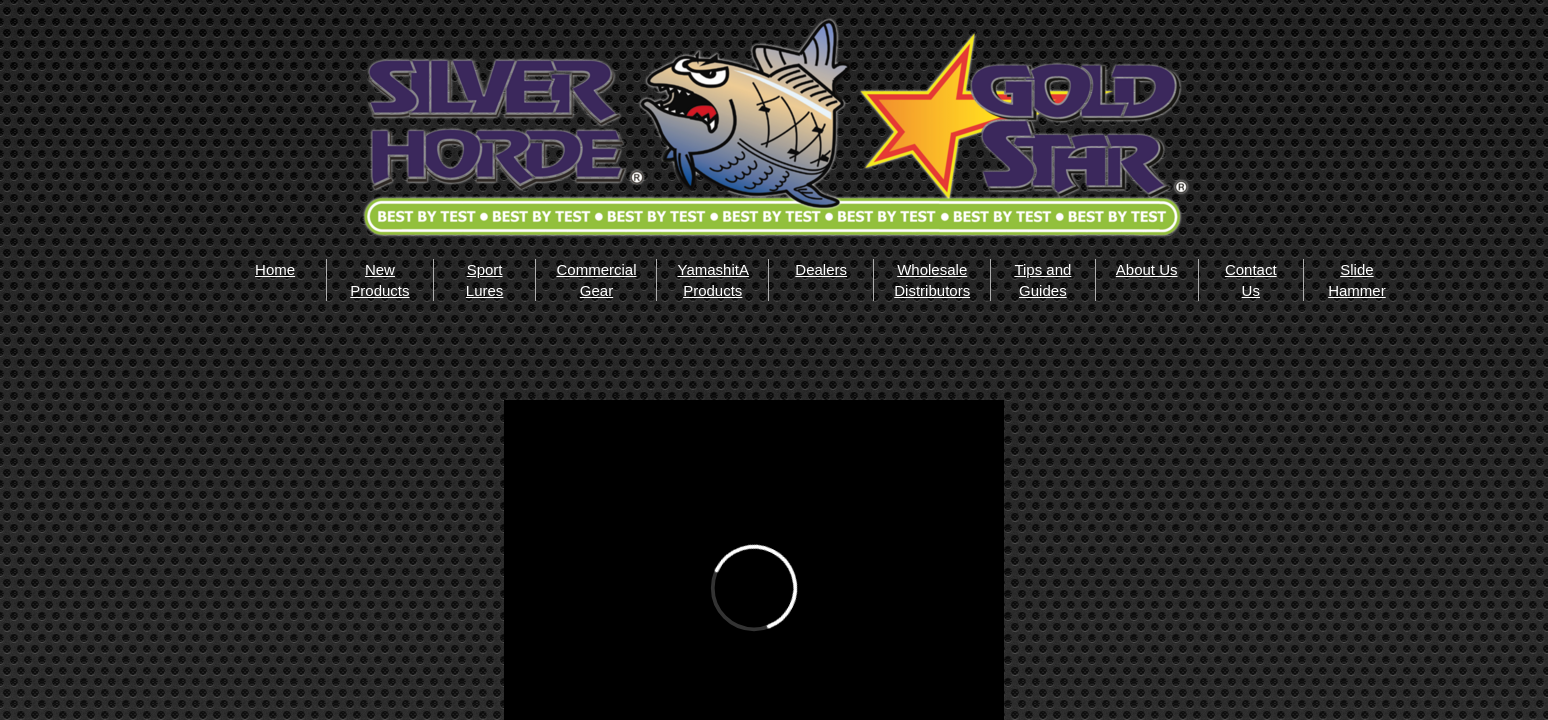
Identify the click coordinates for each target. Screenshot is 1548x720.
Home (275, 269)
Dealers (821, 269)
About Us (1147, 269)
